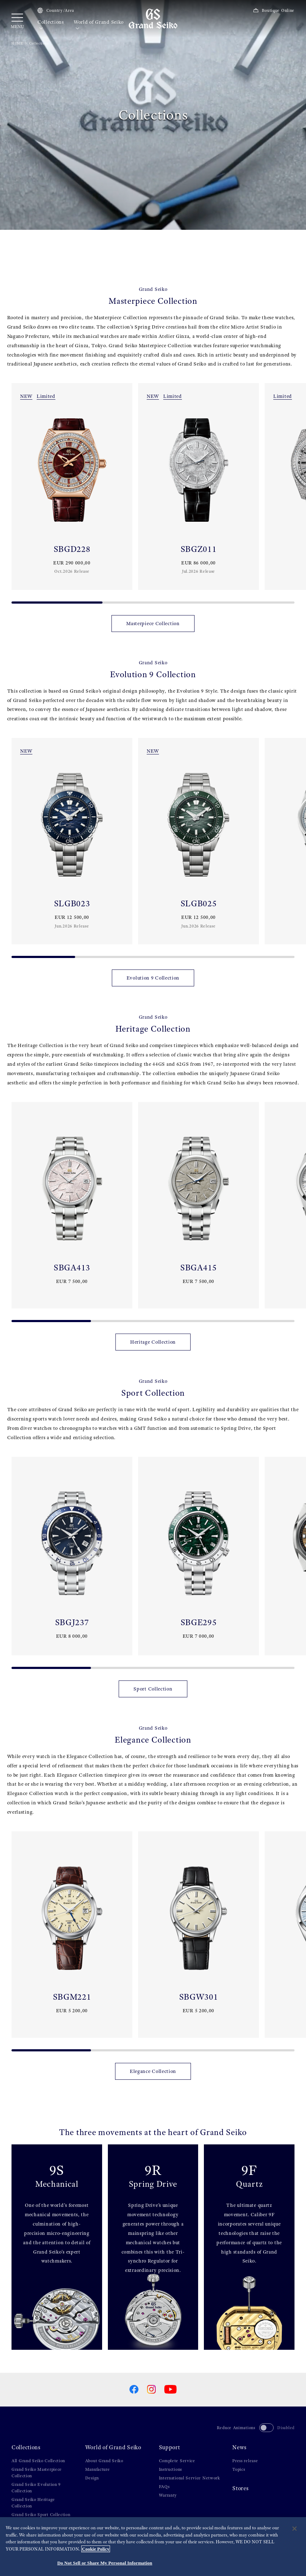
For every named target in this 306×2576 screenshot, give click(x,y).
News (239, 2447)
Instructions (170, 2469)
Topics (238, 2469)
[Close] (294, 2529)
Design (92, 2478)
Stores (240, 2488)
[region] (153, 2546)
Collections (50, 25)
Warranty (168, 2495)
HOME (17, 43)
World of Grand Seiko (99, 25)
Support (169, 2447)
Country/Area (55, 10)
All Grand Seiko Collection (38, 2461)
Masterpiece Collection (152, 623)
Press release (245, 2461)
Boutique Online (273, 10)
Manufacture (97, 2469)
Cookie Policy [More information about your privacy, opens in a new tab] (95, 2549)
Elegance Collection (153, 2071)
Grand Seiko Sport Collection (41, 2514)
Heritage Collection (153, 1342)
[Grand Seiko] (153, 18)
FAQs (164, 2486)
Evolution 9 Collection (153, 978)
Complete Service (177, 2461)
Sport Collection (152, 1688)
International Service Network (189, 2478)
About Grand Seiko (104, 2461)
